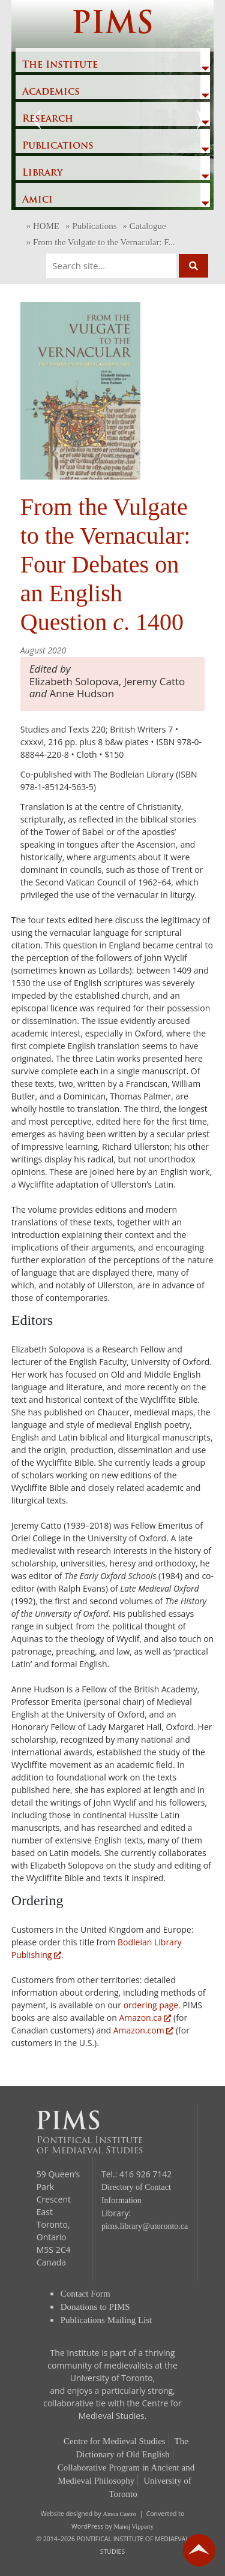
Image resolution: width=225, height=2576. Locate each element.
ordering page (151, 2005)
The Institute (60, 65)
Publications (58, 146)
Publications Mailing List (106, 2320)
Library (42, 173)
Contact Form (85, 2293)
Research (47, 119)
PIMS (112, 25)
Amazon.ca (145, 2017)
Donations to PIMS (95, 2307)
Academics (51, 92)
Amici (37, 200)
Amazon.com (143, 2030)
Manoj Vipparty (133, 2526)
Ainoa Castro (119, 2514)
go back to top (199, 2550)
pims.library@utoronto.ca (144, 2226)
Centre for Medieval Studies (115, 2441)
